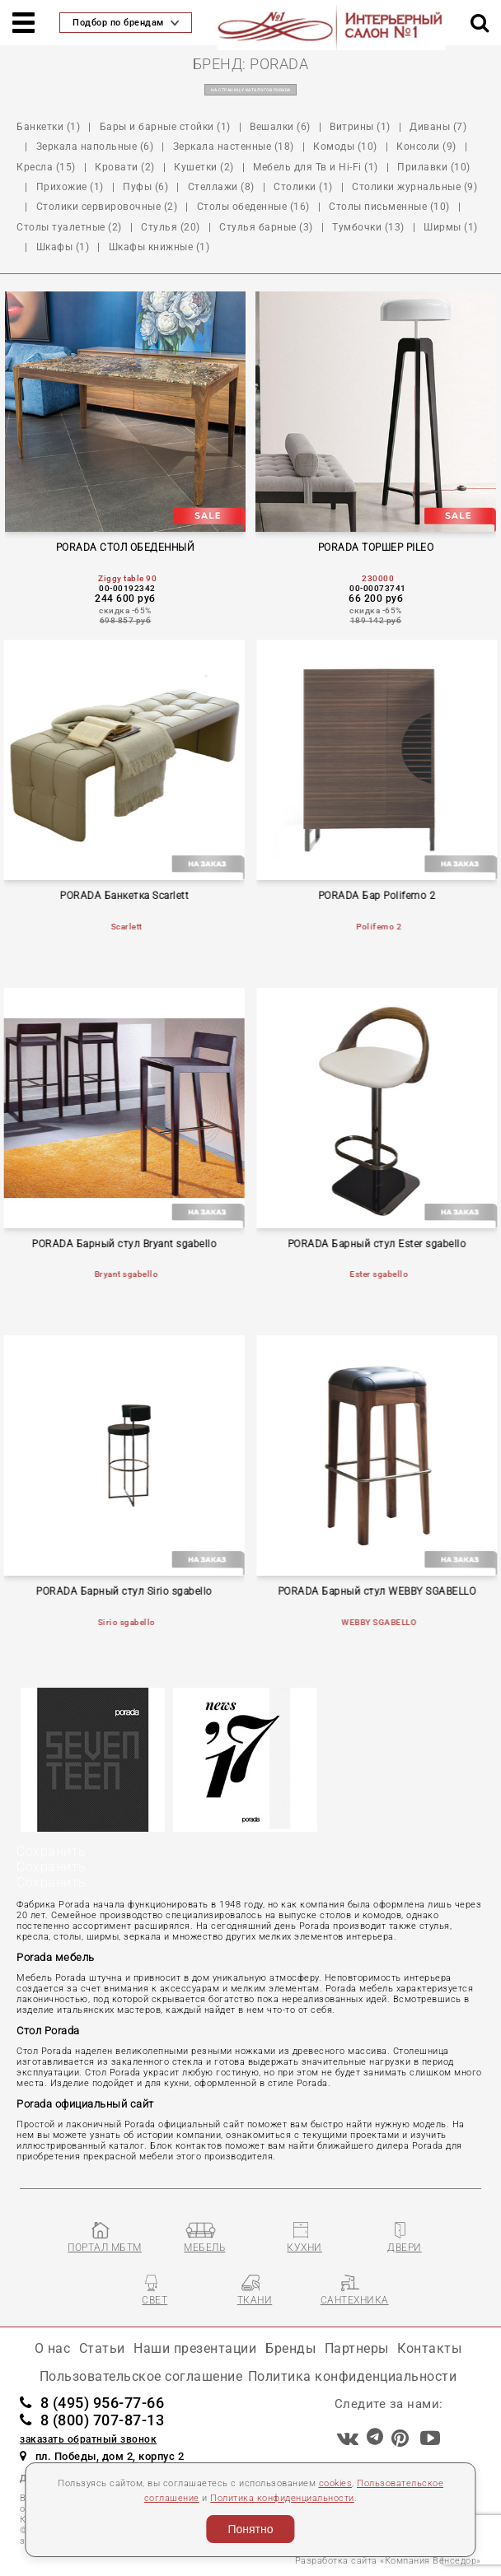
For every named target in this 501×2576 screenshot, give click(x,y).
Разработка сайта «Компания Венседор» (388, 2560)
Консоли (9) (426, 146)
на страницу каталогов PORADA (251, 89)
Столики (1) (303, 187)
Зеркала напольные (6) (95, 146)
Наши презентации (194, 2348)
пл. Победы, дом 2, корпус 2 (102, 2456)
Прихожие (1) (70, 187)
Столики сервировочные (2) (107, 206)
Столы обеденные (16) (253, 206)
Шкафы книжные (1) (159, 247)
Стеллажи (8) (221, 187)
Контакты (429, 2348)
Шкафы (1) (63, 247)
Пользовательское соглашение (141, 2376)
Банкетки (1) (48, 127)
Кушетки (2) (204, 167)
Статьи (102, 2348)
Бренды (290, 2348)
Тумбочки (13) (368, 227)
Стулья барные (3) (266, 227)
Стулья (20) (170, 227)
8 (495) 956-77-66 (92, 2402)
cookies (336, 2483)
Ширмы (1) (451, 227)
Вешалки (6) (280, 127)
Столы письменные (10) (389, 206)
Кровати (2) (125, 167)
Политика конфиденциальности (282, 2498)
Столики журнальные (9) (414, 187)
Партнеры (357, 2348)
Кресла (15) (46, 167)
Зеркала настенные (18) (233, 146)
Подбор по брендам (126, 22)
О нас (53, 2348)
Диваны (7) (438, 127)
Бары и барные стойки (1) (165, 127)
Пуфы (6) (145, 187)
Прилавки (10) (434, 167)
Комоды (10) (345, 146)
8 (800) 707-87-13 (92, 2420)
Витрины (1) (360, 127)
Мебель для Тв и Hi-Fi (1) (315, 167)
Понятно (250, 2529)
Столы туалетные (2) (69, 227)
